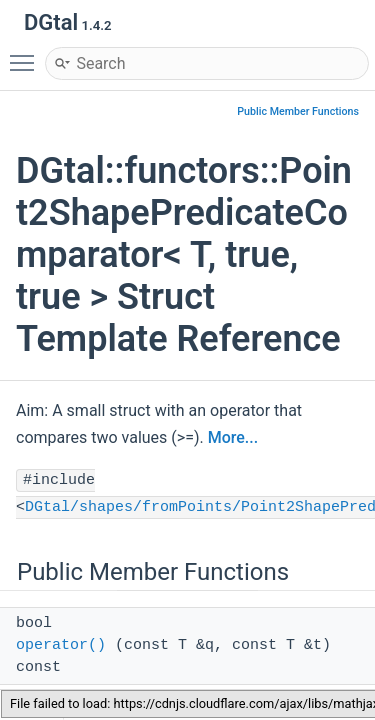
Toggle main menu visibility (27, 54)
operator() (61, 645)
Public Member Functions (298, 111)
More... (233, 437)
